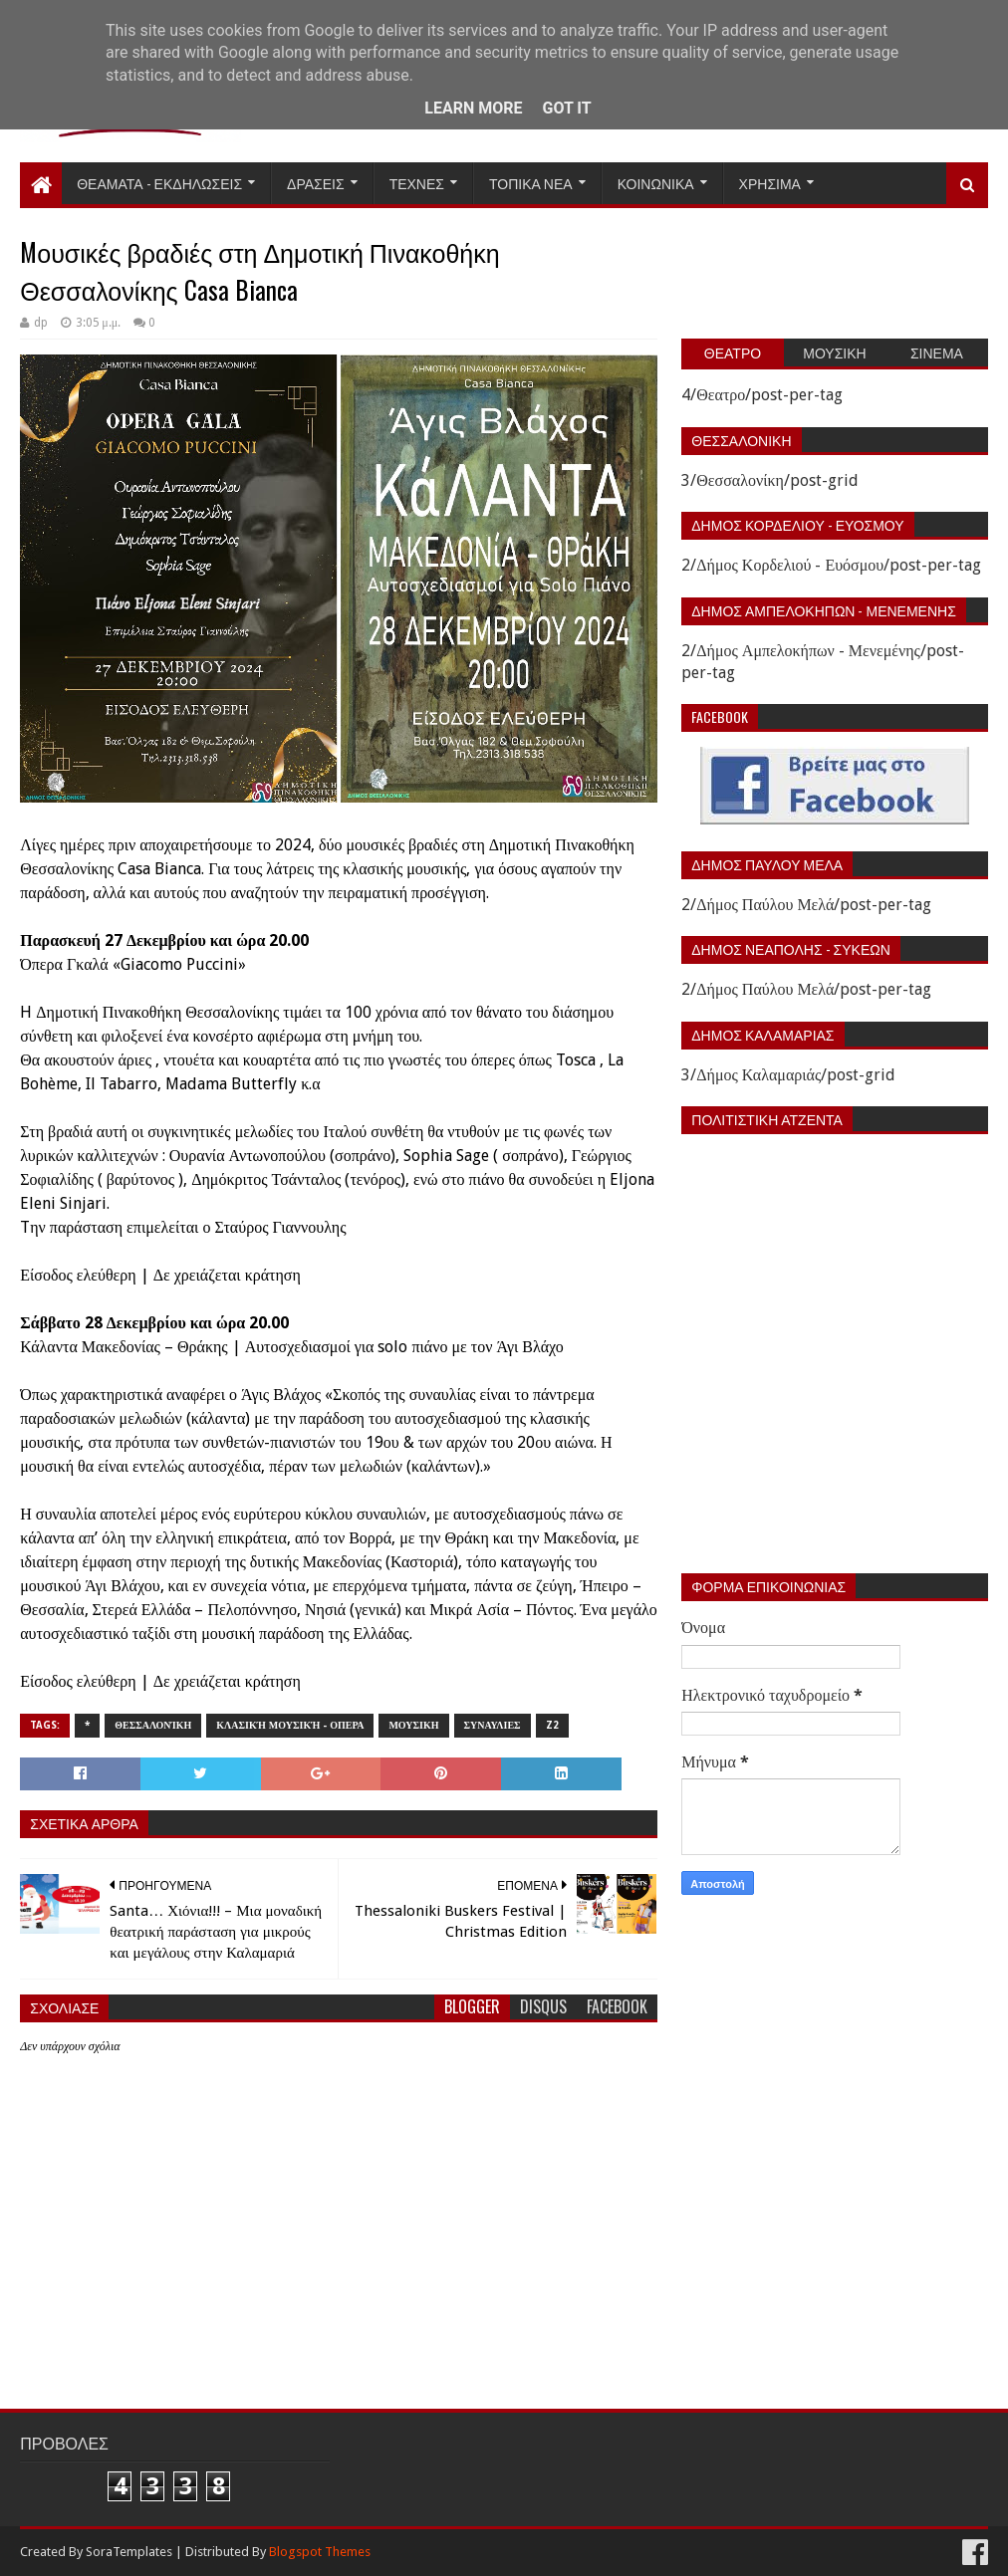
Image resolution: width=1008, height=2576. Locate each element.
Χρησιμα (770, 182)
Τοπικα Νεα (531, 182)
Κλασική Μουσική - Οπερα (290, 1725)
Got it (566, 108)
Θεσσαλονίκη (153, 1725)
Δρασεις (316, 182)
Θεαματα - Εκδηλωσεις (159, 182)
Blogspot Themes (320, 2551)
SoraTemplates (129, 2551)
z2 (552, 1725)
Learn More (473, 108)
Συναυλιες (492, 1725)
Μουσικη (413, 1725)
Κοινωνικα (656, 182)
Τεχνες (416, 182)
